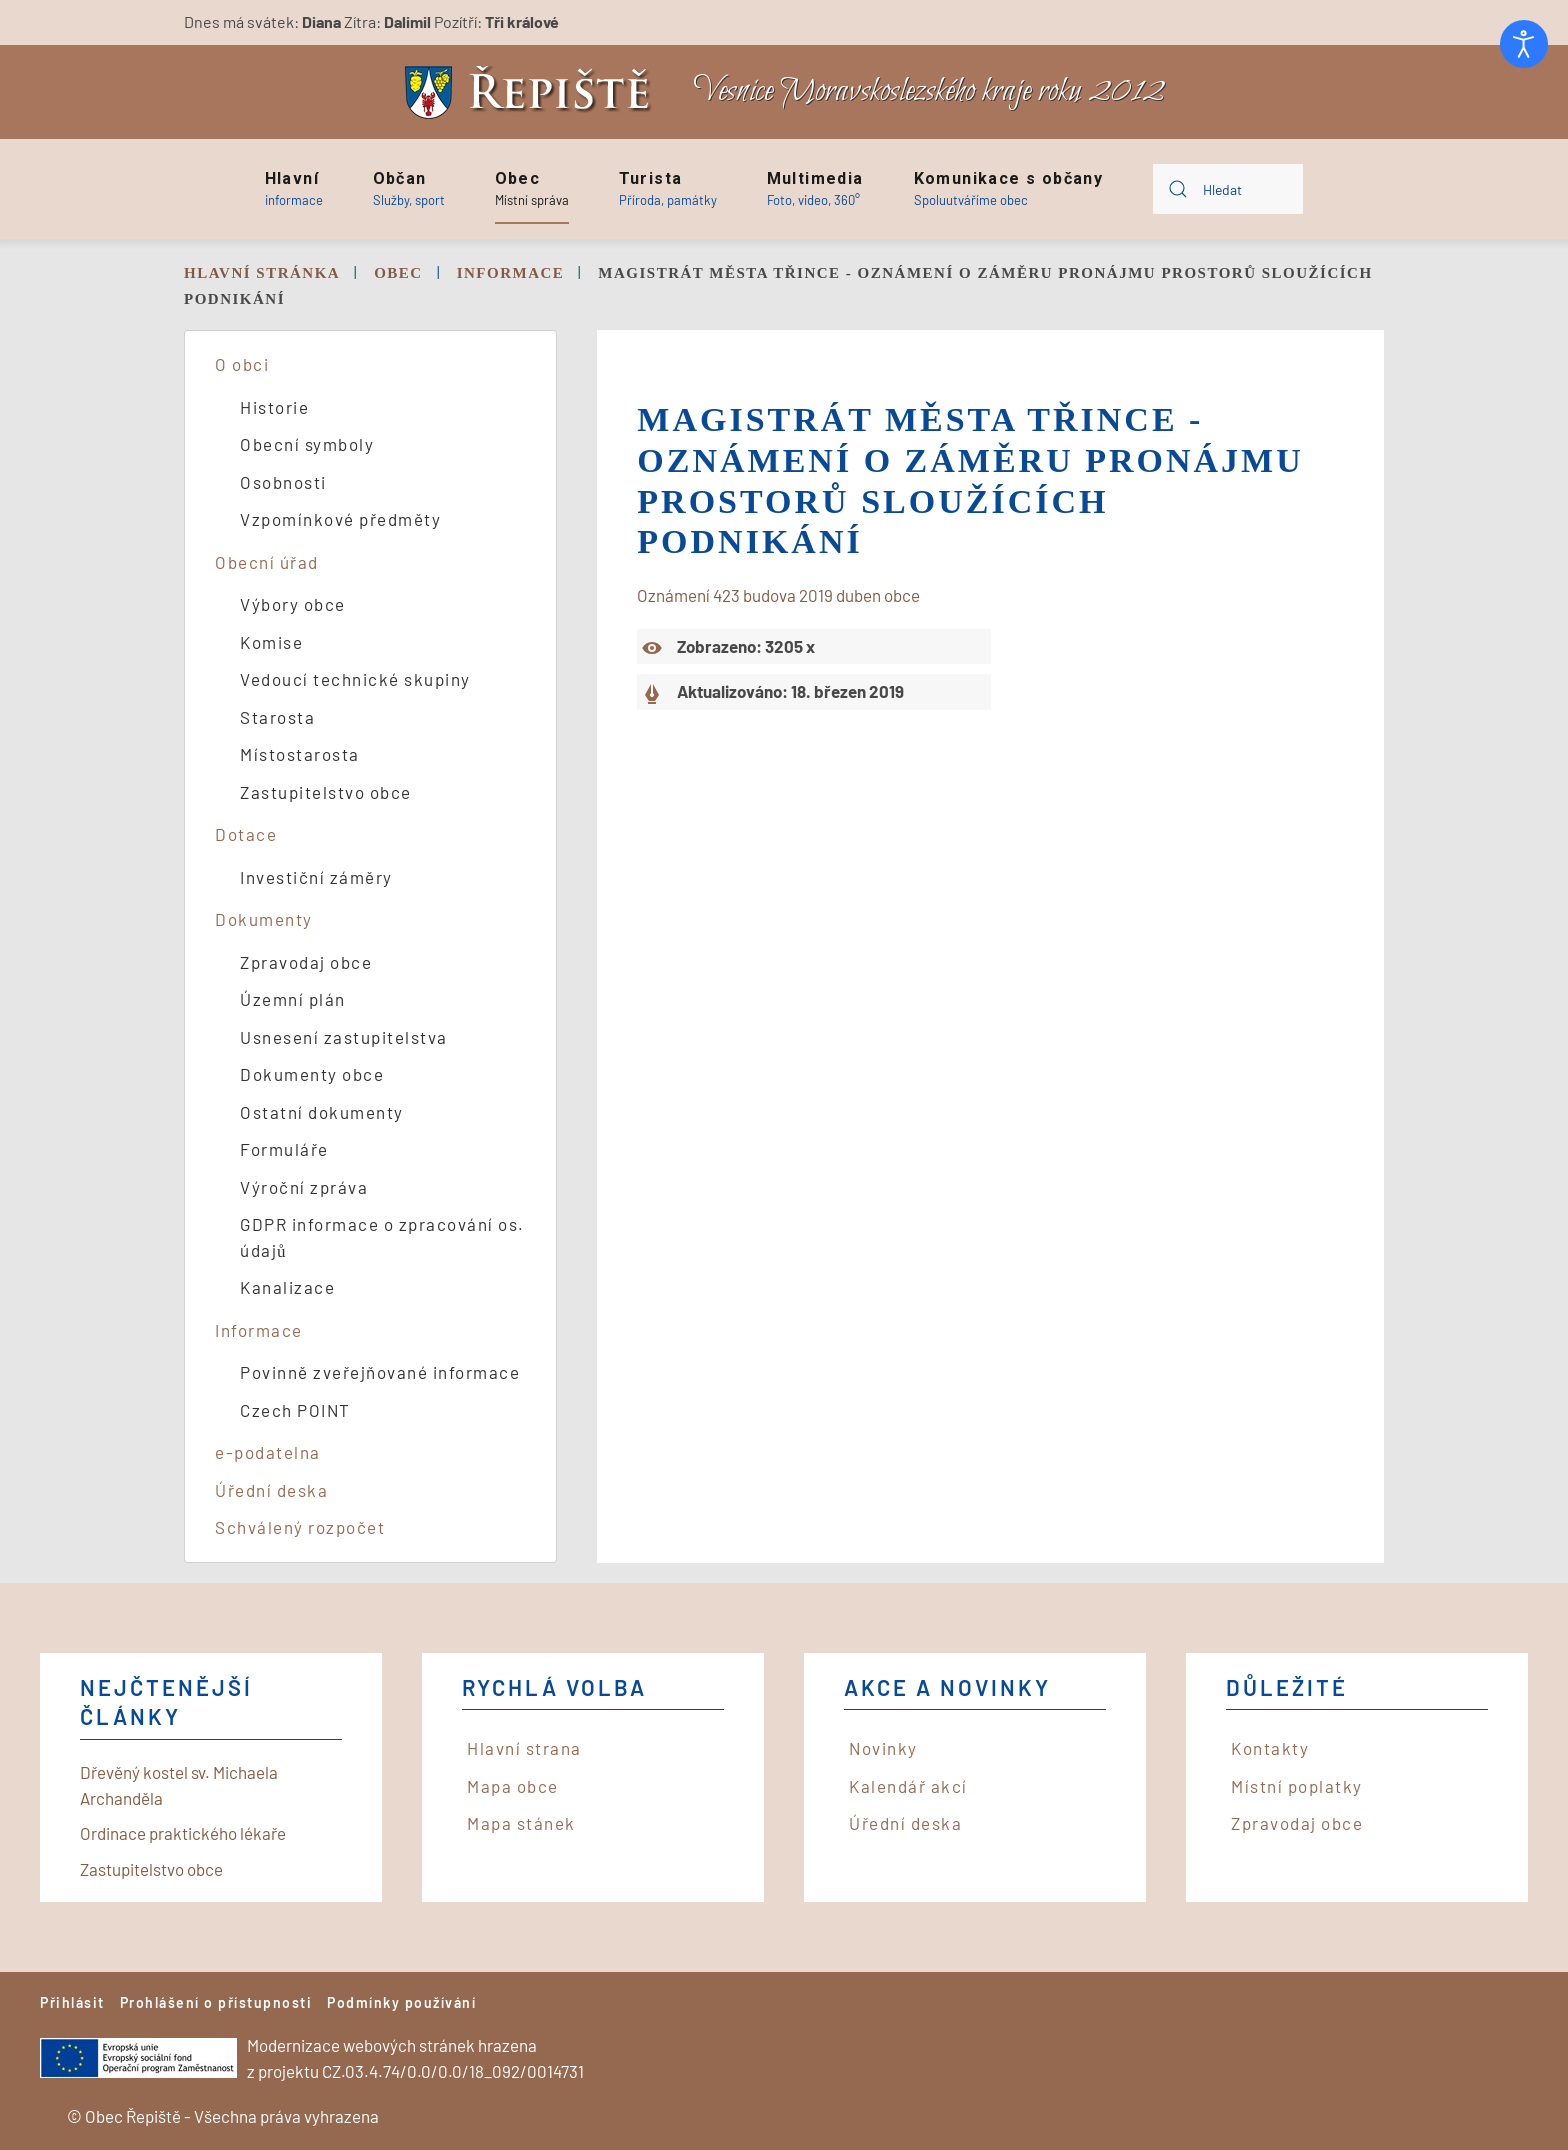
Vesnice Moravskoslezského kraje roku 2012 (929, 91)
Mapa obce (513, 1786)
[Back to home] (533, 92)
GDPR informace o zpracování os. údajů (382, 1237)
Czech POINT (295, 1410)
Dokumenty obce (312, 1074)
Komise (271, 642)
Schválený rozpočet (300, 1527)
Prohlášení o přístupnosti (216, 2002)
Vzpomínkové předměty (340, 519)
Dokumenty (264, 919)
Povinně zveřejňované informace (380, 1372)
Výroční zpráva (304, 1187)
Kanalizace (287, 1287)
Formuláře (284, 1149)
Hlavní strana (524, 1748)
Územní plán (293, 999)
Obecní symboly (307, 444)
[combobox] (1228, 189)
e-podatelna (268, 1452)
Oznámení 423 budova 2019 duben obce (778, 595)
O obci (242, 364)
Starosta (277, 717)
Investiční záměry (316, 877)
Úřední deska (271, 1490)
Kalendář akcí (908, 1786)
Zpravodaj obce (306, 962)
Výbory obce (293, 604)
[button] (294, 189)
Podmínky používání (401, 2002)
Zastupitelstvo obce (326, 792)
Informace (259, 1330)
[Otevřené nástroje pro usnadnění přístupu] (1524, 44)
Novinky (883, 1748)
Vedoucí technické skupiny (355, 679)
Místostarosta (300, 754)
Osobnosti (283, 482)
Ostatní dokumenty (322, 1112)
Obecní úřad (267, 562)
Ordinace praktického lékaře (183, 1833)
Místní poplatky (1297, 1786)
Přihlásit (72, 2002)
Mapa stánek (521, 1823)
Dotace (246, 834)
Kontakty (1270, 1748)
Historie (274, 407)
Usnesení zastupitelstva (344, 1037)
